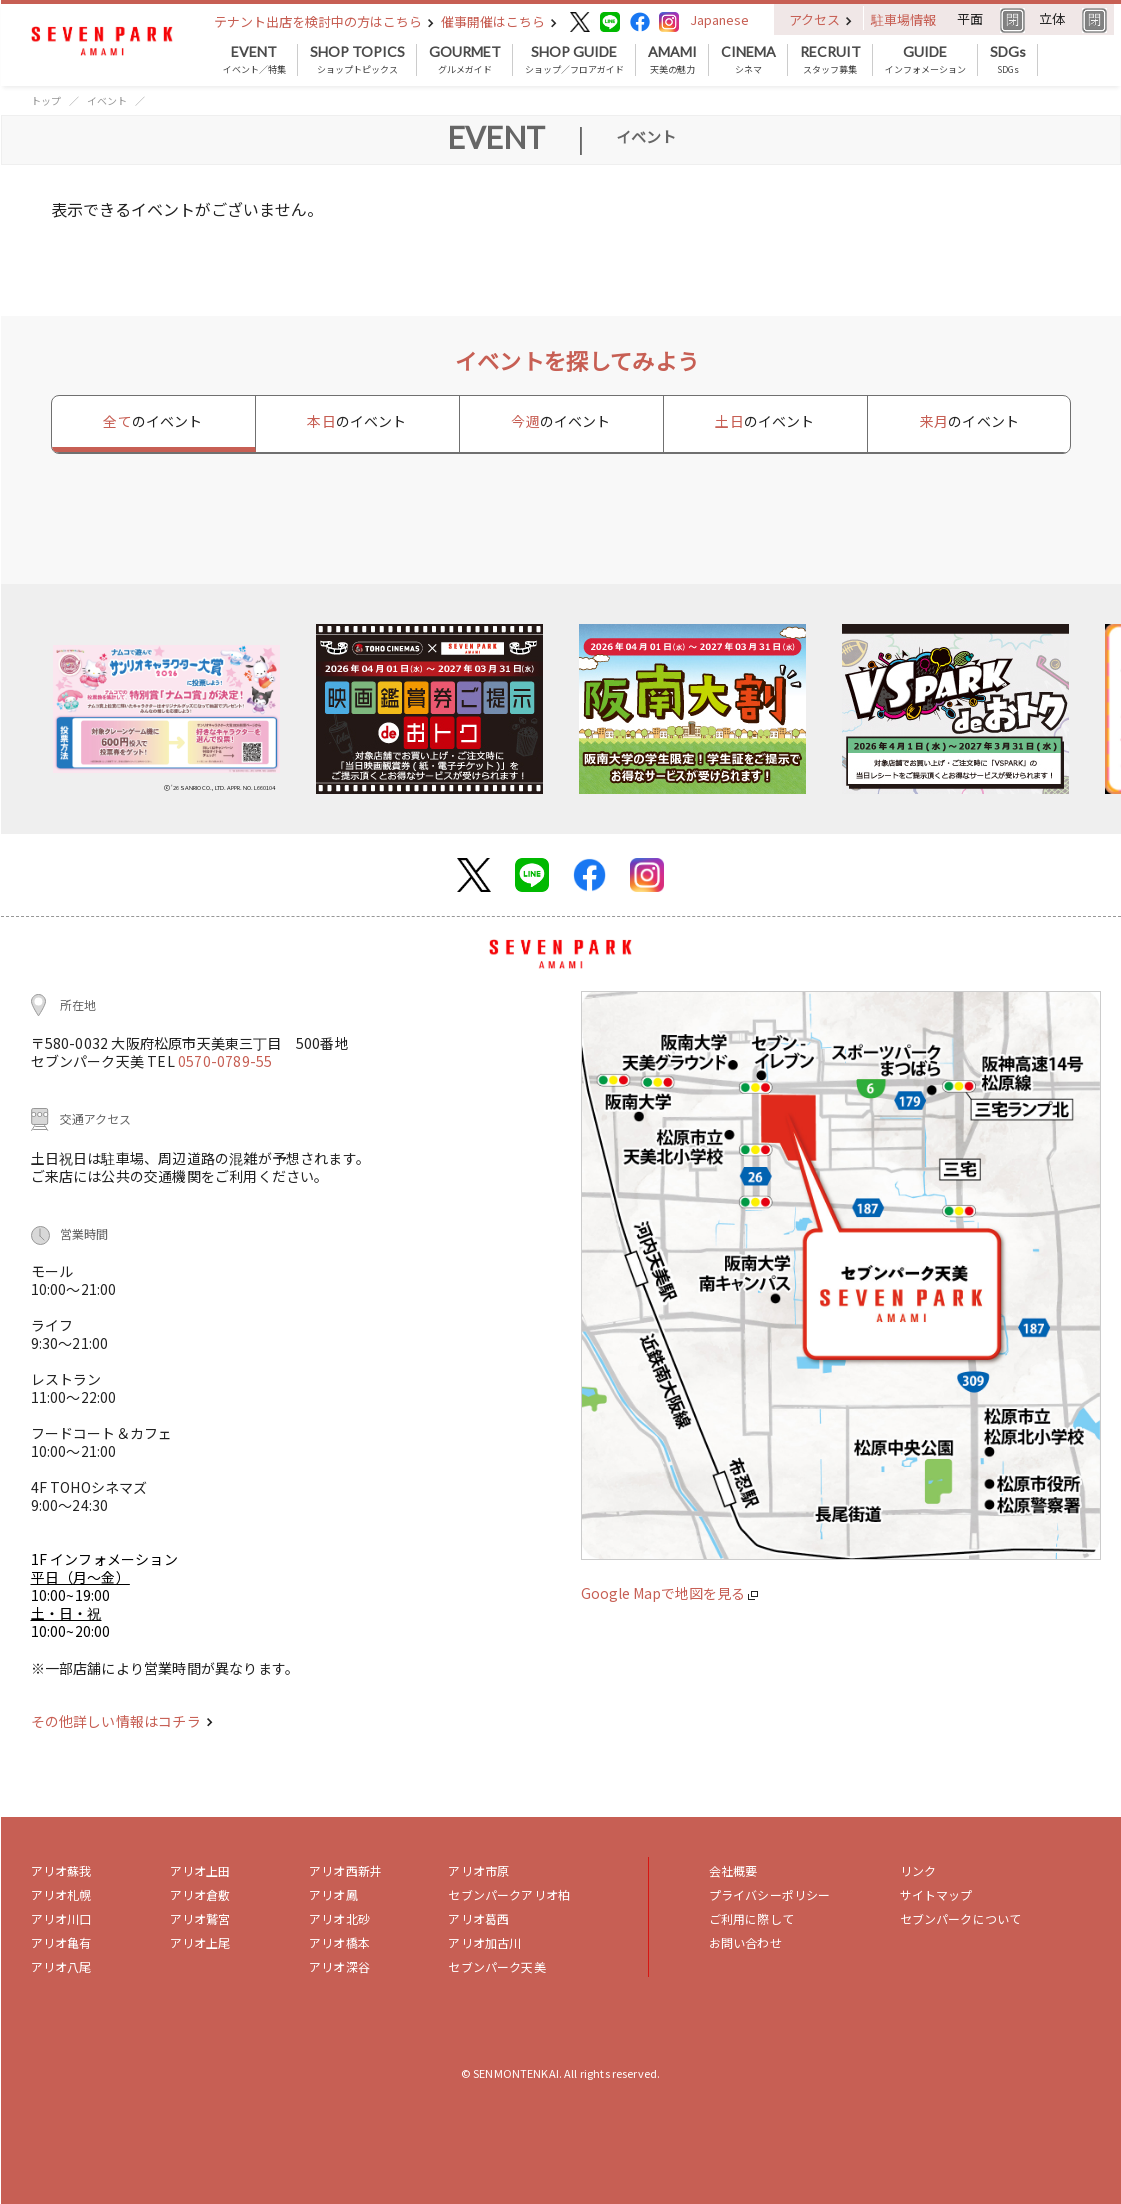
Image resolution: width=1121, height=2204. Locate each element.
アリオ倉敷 (200, 1894)
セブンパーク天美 (496, 1966)
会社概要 (733, 1870)
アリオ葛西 (478, 1918)
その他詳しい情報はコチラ (122, 1721)
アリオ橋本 (339, 1942)
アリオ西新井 (345, 1870)
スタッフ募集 (830, 60)
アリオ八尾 (61, 1966)
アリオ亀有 (61, 1942)
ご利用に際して (751, 1918)
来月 (969, 421)
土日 (764, 421)
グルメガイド (465, 60)
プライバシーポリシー (770, 1894)
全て (152, 421)
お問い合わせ (745, 1942)
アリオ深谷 (339, 1966)
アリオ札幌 (61, 1894)
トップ (46, 100)
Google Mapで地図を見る (669, 1593)
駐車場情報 (903, 19)
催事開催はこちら (499, 21)
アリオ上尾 (200, 1942)
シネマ (748, 60)
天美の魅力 (672, 60)
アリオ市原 (478, 1870)
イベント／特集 (254, 60)
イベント (107, 100)
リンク (918, 1870)
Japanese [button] (719, 19)
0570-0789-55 (225, 1061)
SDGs (1008, 60)
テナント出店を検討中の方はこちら (324, 21)
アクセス (820, 19)
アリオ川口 (61, 1918)
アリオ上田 (200, 1870)
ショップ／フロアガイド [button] (574, 60)
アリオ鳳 (333, 1894)
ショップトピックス (357, 60)
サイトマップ (936, 1894)
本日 (356, 421)
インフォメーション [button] (925, 60)
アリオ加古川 (484, 1942)
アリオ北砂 (339, 1918)
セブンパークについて (961, 1918)
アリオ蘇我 (61, 1870)
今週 (560, 421)
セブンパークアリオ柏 (509, 1894)
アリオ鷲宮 (200, 1918)
